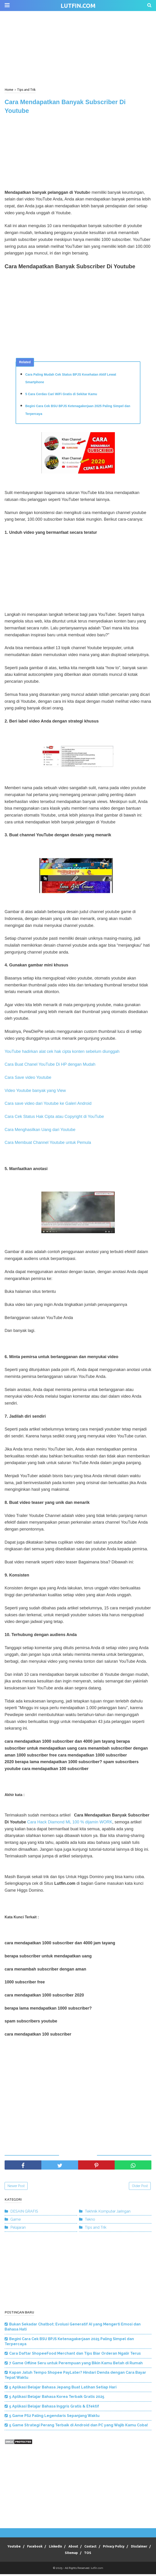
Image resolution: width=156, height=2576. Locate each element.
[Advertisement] (78, 48)
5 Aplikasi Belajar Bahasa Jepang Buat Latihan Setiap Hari (62, 2389)
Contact (106, 2548)
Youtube (19, 2548)
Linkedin (65, 2548)
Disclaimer (59, 2554)
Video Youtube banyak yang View (35, 1092)
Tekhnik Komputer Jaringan (107, 2213)
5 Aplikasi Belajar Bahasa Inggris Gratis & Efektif (54, 2408)
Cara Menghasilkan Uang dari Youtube (40, 1131)
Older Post (140, 2188)
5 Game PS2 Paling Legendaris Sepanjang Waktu (54, 2418)
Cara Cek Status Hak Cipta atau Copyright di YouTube (54, 1118)
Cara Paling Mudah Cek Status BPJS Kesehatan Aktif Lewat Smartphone (70, 380)
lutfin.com (78, 6)
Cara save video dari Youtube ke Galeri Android (48, 1105)
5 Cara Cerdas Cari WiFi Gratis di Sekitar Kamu (61, 396)
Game (15, 2221)
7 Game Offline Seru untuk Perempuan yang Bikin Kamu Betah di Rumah (76, 2365)
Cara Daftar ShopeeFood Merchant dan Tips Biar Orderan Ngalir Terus (75, 2355)
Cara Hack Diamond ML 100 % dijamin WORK (69, 1824)
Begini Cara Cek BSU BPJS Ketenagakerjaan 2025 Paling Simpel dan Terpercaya (77, 412)
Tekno (90, 2221)
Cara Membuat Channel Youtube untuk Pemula (48, 1144)
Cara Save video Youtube (28, 1079)
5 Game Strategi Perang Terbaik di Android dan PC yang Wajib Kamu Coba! (78, 2427)
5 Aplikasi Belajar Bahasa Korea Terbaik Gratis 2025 (56, 2398)
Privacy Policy (131, 2548)
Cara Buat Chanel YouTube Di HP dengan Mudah (50, 1066)
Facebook (42, 2548)
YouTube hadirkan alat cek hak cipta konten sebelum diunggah (62, 1053)
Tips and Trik (95, 2229)
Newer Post (16, 2188)
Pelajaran (18, 2229)
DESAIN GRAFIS (24, 2213)
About (86, 2548)
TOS (101, 2554)
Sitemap (82, 2554)
